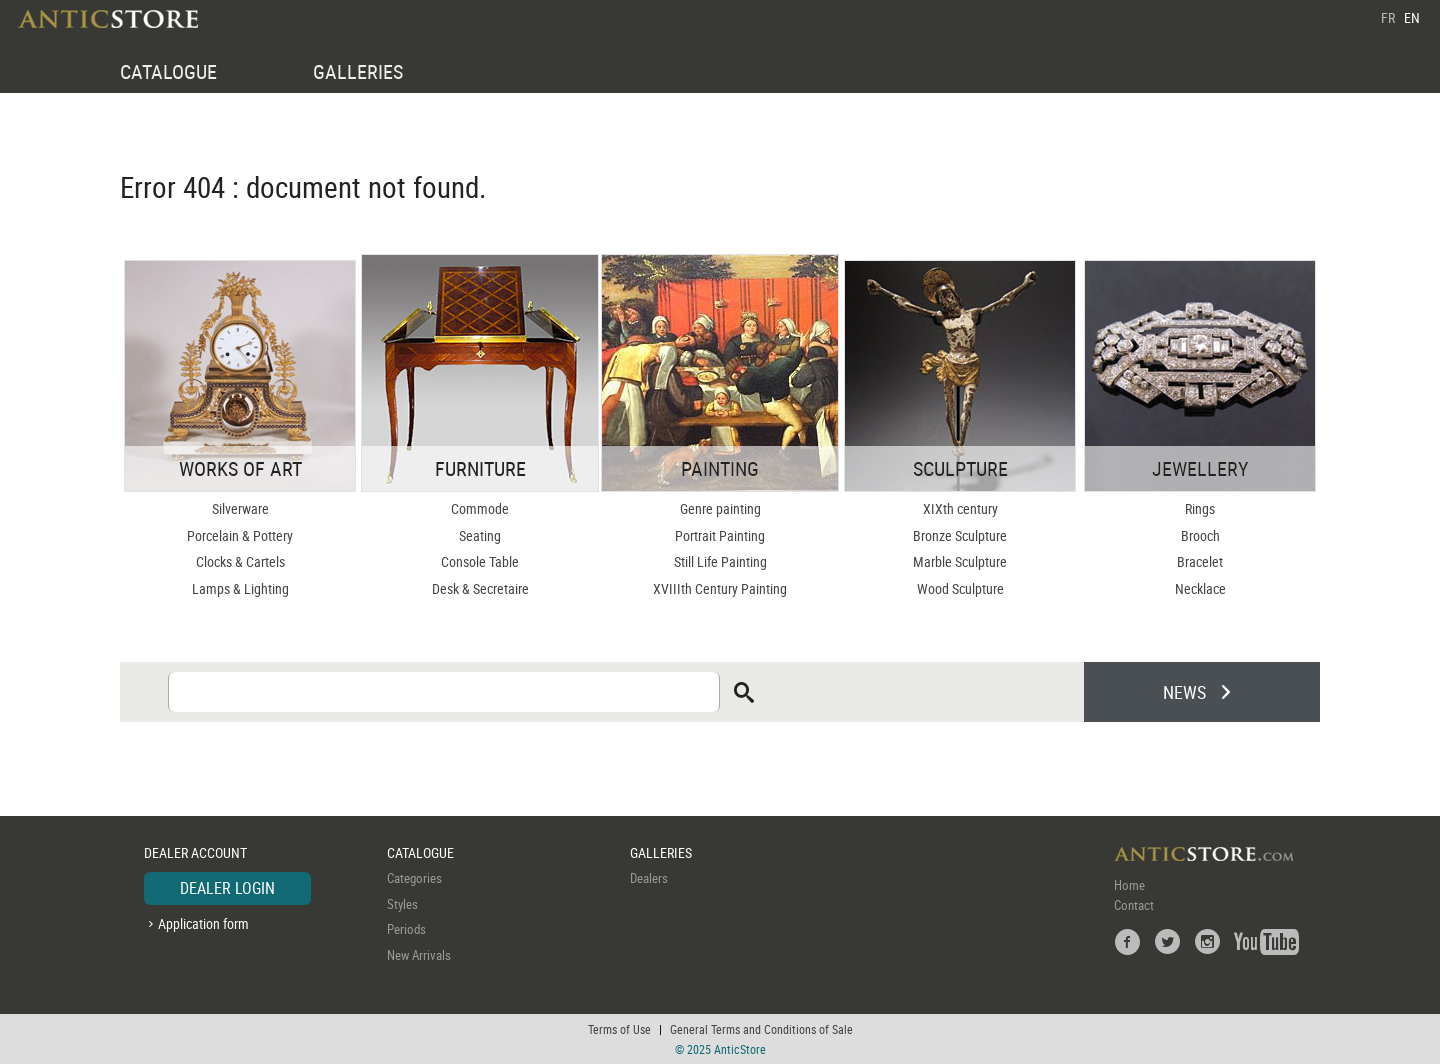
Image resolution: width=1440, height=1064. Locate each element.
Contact (1134, 905)
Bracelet (1200, 561)
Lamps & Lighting (240, 588)
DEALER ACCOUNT (195, 852)
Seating (480, 535)
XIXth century (960, 508)
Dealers (649, 878)
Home (1129, 885)
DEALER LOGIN (227, 888)
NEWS (1184, 692)
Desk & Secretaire (480, 588)
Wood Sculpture (960, 588)
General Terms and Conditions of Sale (761, 1029)
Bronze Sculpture (960, 535)
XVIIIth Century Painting (720, 588)
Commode (480, 508)
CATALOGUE (168, 71)
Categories (414, 878)
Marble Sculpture (960, 561)
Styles (402, 904)
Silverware (240, 508)
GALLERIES (358, 71)
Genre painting (720, 508)
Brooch (1200, 535)
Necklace (1200, 588)
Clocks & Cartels (240, 561)
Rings (1200, 508)
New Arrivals (419, 955)
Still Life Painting (720, 561)
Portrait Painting (720, 535)
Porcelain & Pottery (240, 535)
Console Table (480, 561)
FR (1388, 17)
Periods (406, 929)
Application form (203, 923)
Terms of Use (619, 1029)
